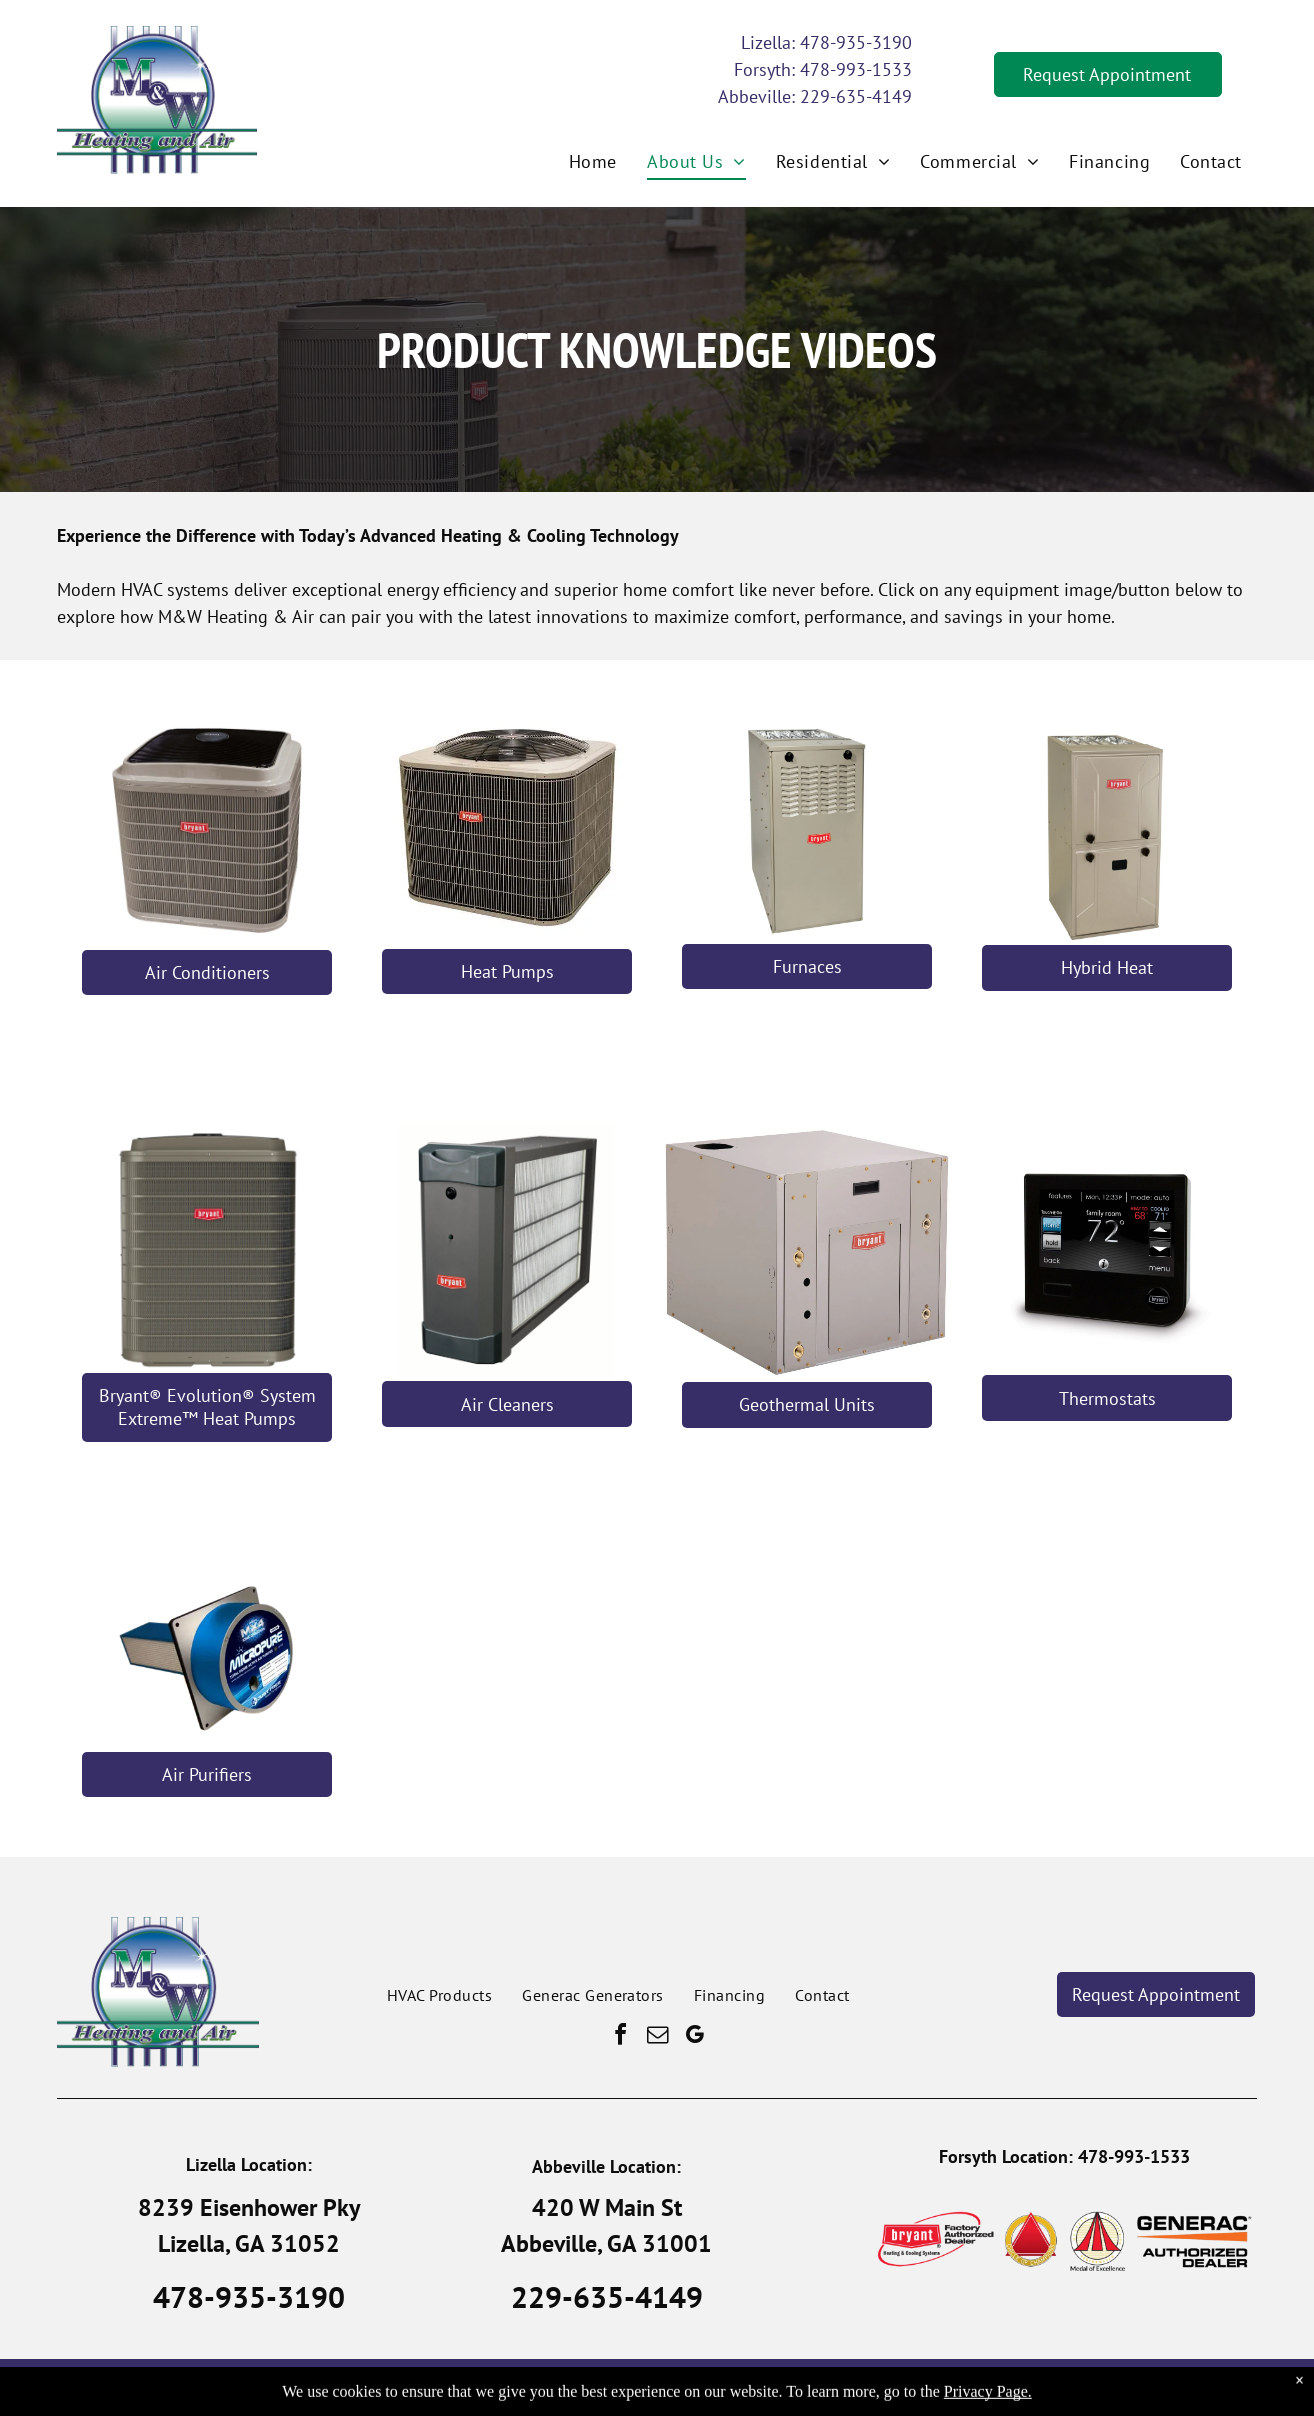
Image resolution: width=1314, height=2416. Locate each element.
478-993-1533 (856, 69)
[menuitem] (593, 161)
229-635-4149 (856, 96)
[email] (657, 2037)
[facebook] (620, 2037)
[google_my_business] (694, 2037)
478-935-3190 (856, 42)
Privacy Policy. (780, 2387)
